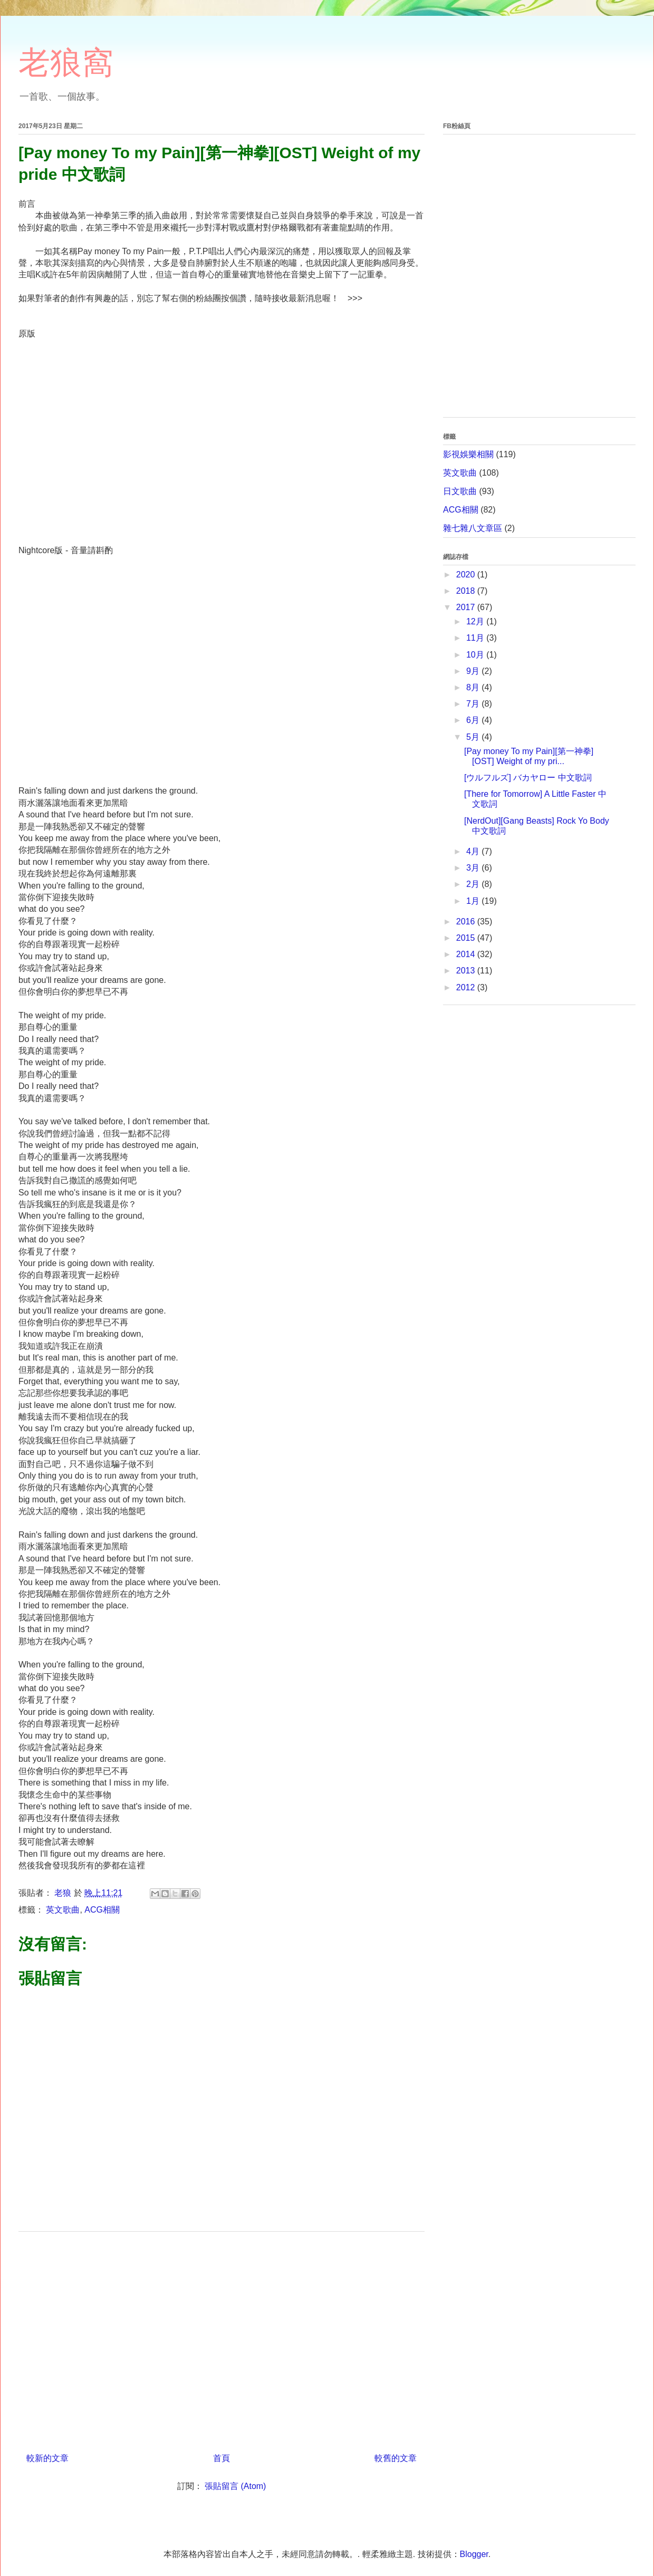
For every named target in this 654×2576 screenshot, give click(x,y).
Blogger (474, 2554)
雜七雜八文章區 (472, 528)
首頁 (221, 2458)
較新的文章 (47, 2458)
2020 (466, 574)
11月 (476, 637)
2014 (466, 954)
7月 (474, 703)
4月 (474, 851)
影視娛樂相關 (468, 454)
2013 (466, 970)
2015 (466, 937)
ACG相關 (102, 1909)
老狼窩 (65, 62)
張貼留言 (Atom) (235, 2486)
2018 (466, 590)
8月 (474, 687)
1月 (474, 900)
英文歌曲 (63, 1909)
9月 (474, 671)
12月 (476, 621)
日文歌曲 (460, 491)
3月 (474, 867)
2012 (466, 987)
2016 (466, 921)
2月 (474, 884)
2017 (466, 607)
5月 (474, 736)
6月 (474, 720)
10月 (476, 654)
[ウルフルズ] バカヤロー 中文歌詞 (528, 777)
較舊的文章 (395, 2458)
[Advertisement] (221, 2338)
